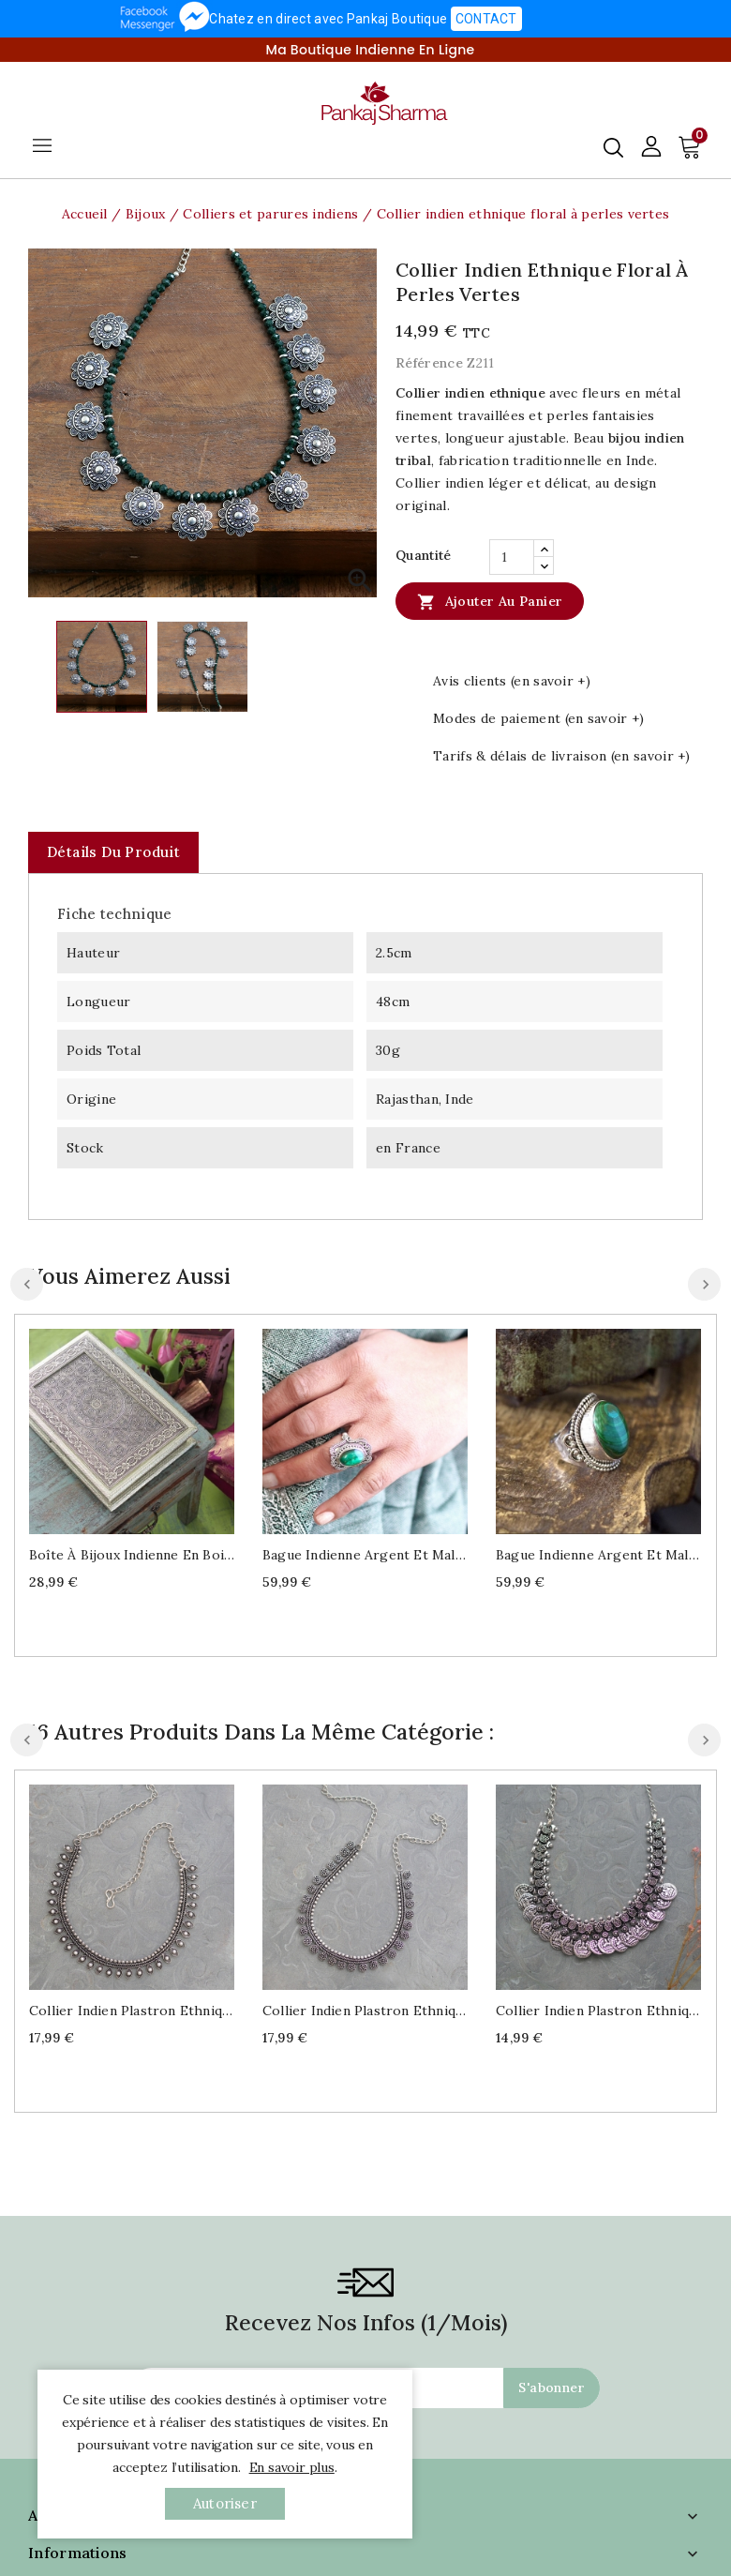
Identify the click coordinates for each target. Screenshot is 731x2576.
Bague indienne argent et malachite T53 (598, 1554)
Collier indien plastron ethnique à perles (131, 2010)
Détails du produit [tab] (113, 852)
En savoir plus (292, 2467)
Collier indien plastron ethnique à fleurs (365, 2010)
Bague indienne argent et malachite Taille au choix (365, 1554)
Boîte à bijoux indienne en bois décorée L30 (131, 1554)
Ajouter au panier (489, 601)
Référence (429, 362)
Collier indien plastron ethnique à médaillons (598, 2010)
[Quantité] (511, 557)
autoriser (225, 2503)
